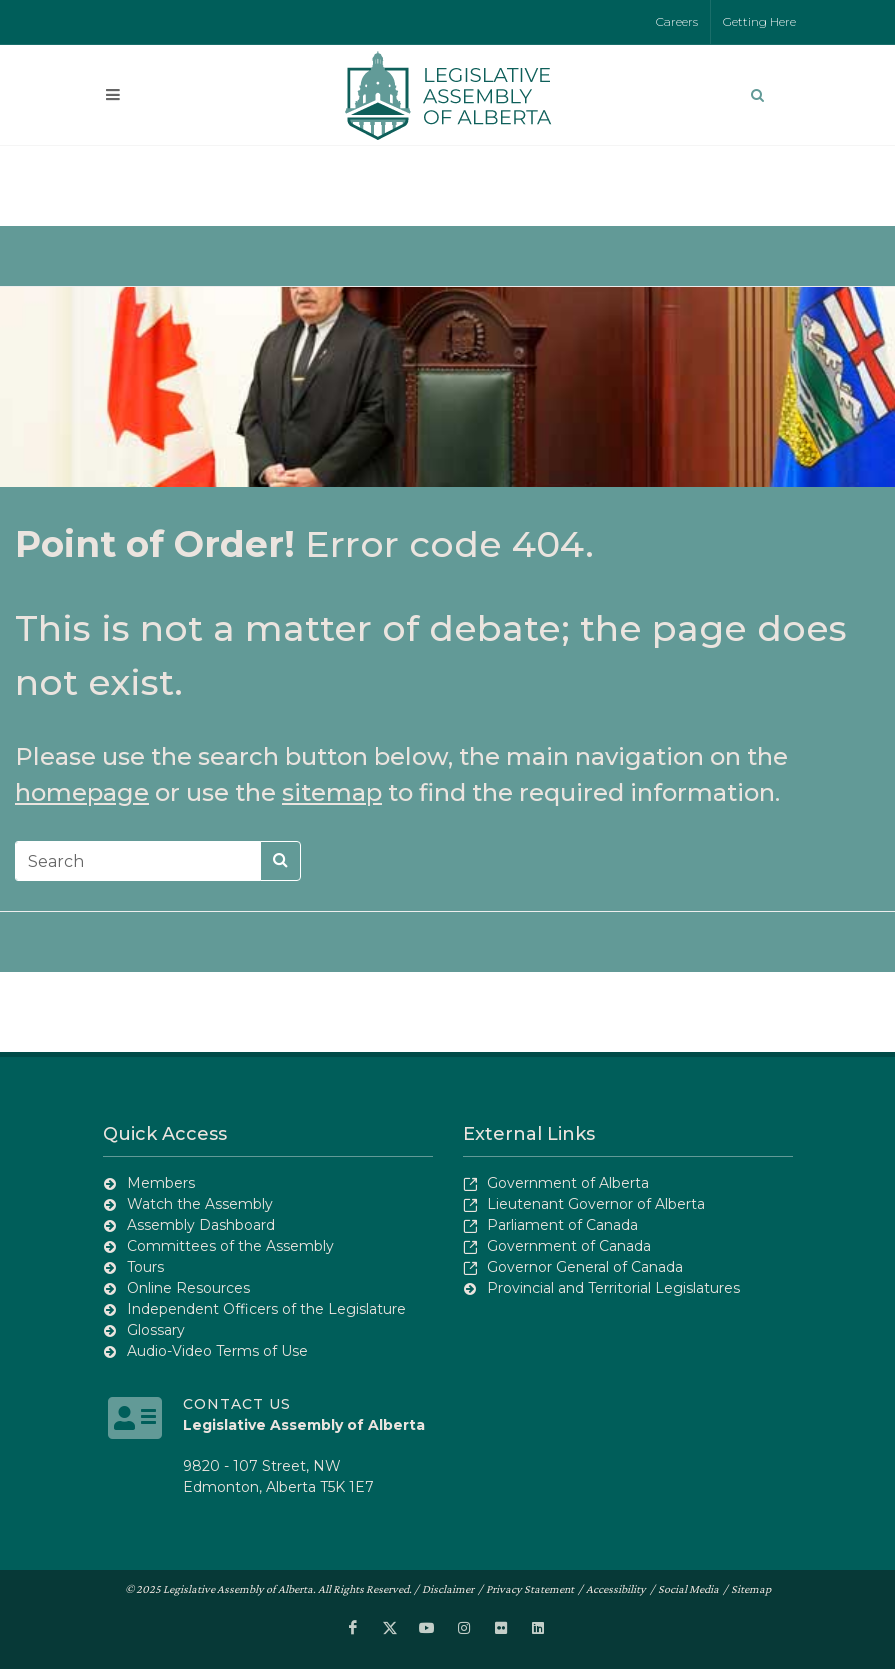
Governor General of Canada (585, 1267)
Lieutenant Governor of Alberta (596, 1204)
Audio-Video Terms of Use (217, 1351)
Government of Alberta (568, 1183)
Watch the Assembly (200, 1204)
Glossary (156, 1330)
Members (161, 1183)
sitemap (332, 792)
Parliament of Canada (562, 1225)
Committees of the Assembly (230, 1246)
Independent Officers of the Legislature (266, 1309)
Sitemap (751, 1589)
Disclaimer (448, 1589)
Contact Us (237, 1404)
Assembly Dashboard (201, 1225)
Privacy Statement (530, 1589)
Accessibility (616, 1589)
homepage (82, 792)
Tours (145, 1267)
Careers (677, 21)
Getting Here (759, 21)
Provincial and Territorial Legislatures (613, 1288)
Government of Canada (569, 1246)
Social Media (688, 1589)
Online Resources (188, 1288)
